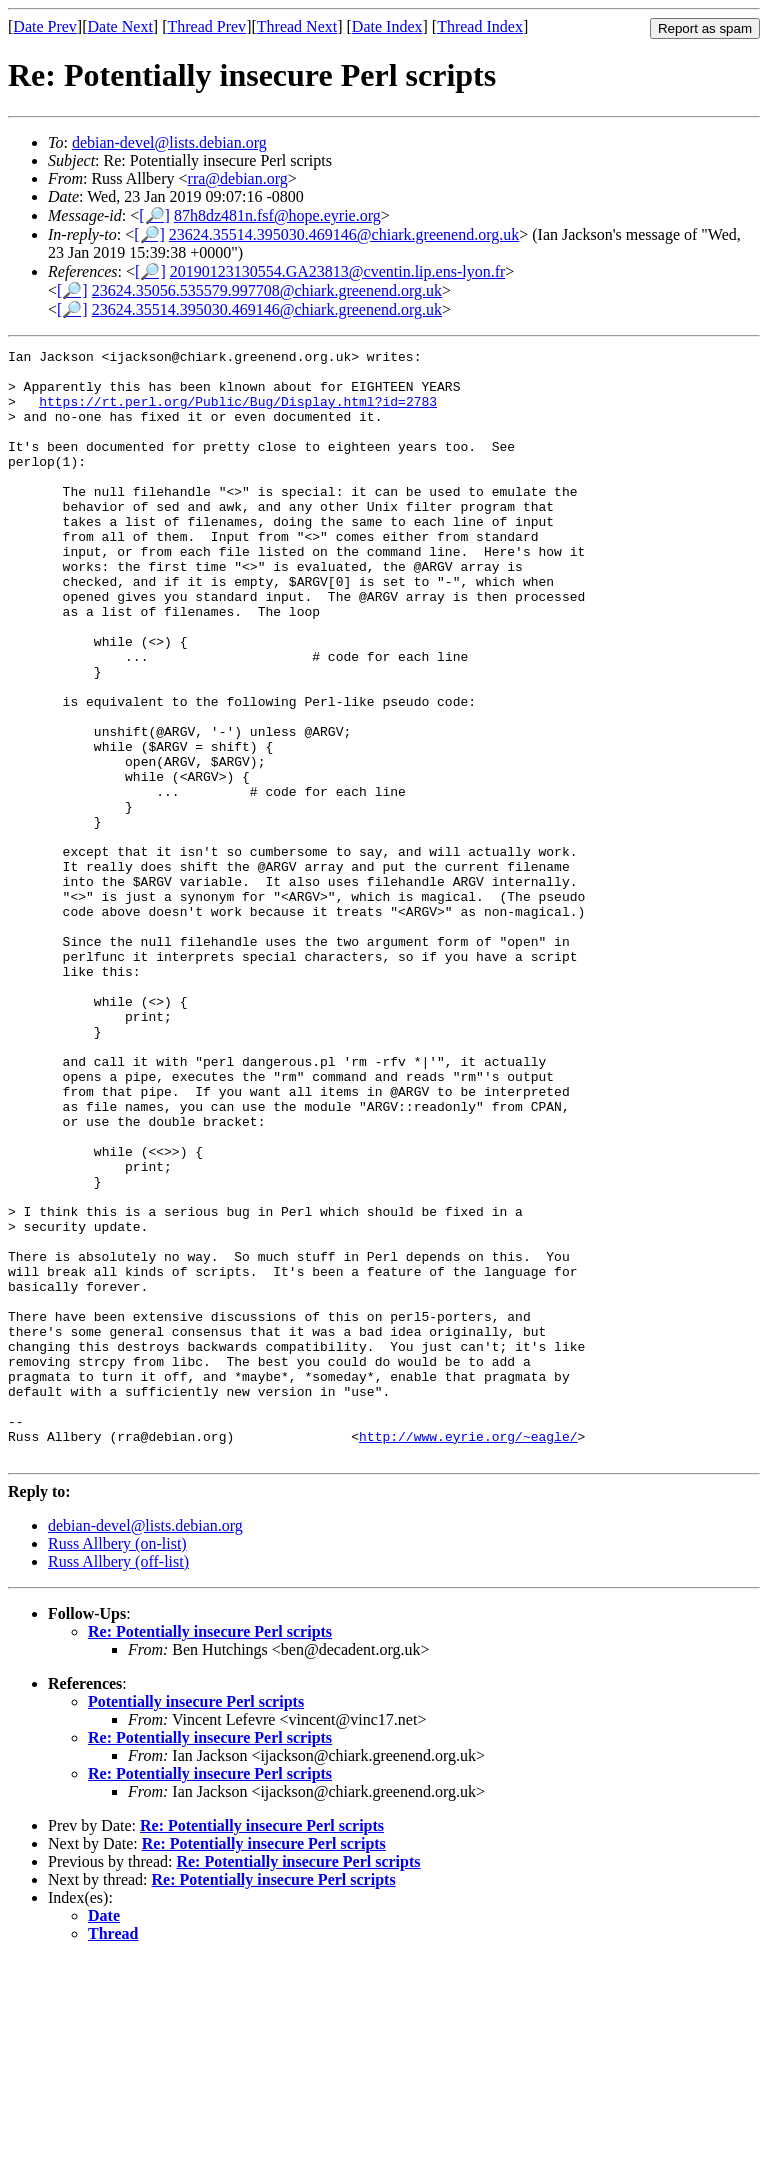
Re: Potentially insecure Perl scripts (210, 1853)
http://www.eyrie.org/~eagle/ (468, 1655)
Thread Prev (206, 26)
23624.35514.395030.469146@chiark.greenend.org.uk (344, 234)
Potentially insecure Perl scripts (196, 1923)
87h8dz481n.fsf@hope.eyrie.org (277, 215)
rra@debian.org (238, 178)
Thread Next (297, 26)
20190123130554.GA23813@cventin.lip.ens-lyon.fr (338, 271)
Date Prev (45, 26)
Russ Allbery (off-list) (118, 1783)
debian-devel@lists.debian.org (169, 142)
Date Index (387, 26)
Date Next (120, 26)
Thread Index (480, 26)
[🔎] (154, 215)
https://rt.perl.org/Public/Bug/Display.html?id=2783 (238, 413)
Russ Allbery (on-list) (117, 1765)
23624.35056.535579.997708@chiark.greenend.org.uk (267, 290)
